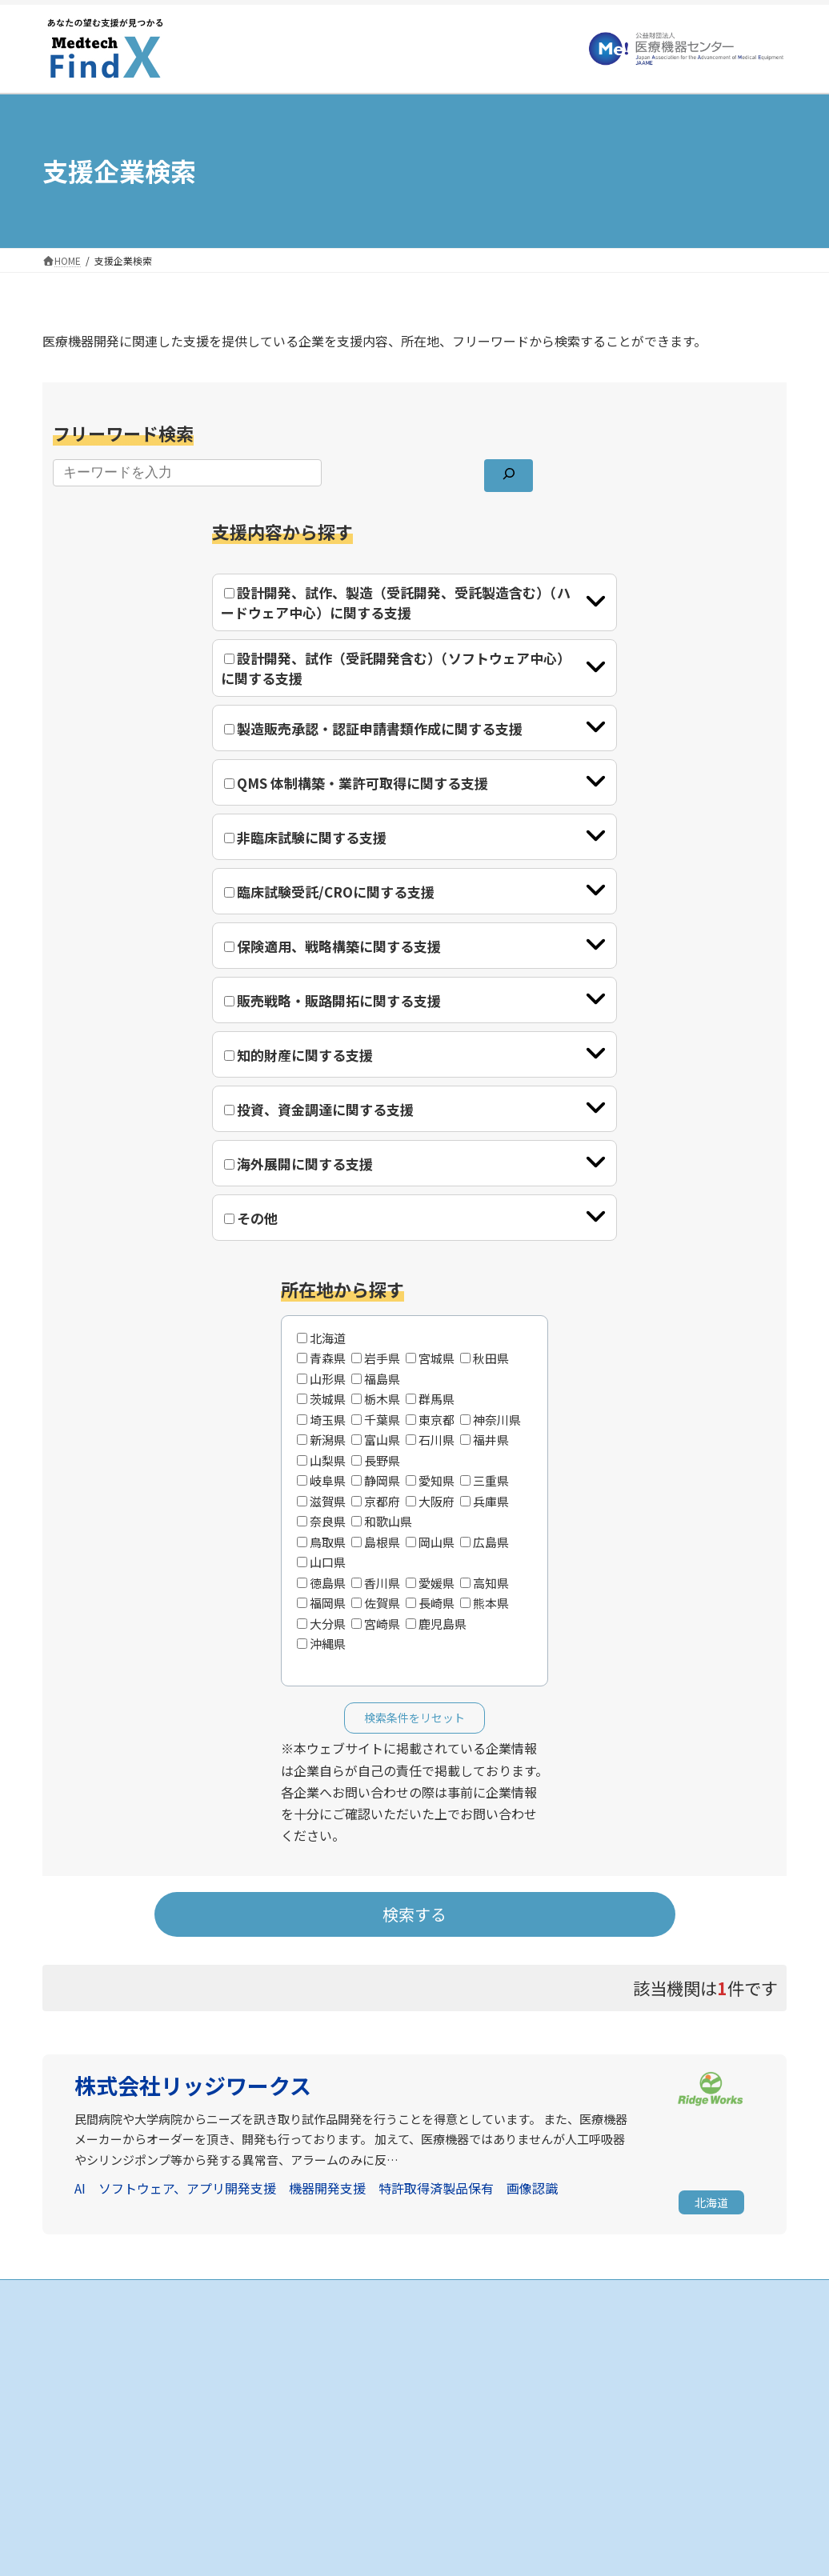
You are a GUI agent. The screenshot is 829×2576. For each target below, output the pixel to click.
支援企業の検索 (341, 2359)
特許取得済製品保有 (436, 2188)
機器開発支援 (327, 2188)
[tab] (414, 602)
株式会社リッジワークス (192, 2085)
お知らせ (583, 2332)
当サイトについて (602, 2359)
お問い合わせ (593, 2415)
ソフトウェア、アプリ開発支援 (187, 2188)
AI (80, 2188)
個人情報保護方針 (602, 2387)
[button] (711, 2204)
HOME (321, 2332)
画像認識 (532, 2188)
